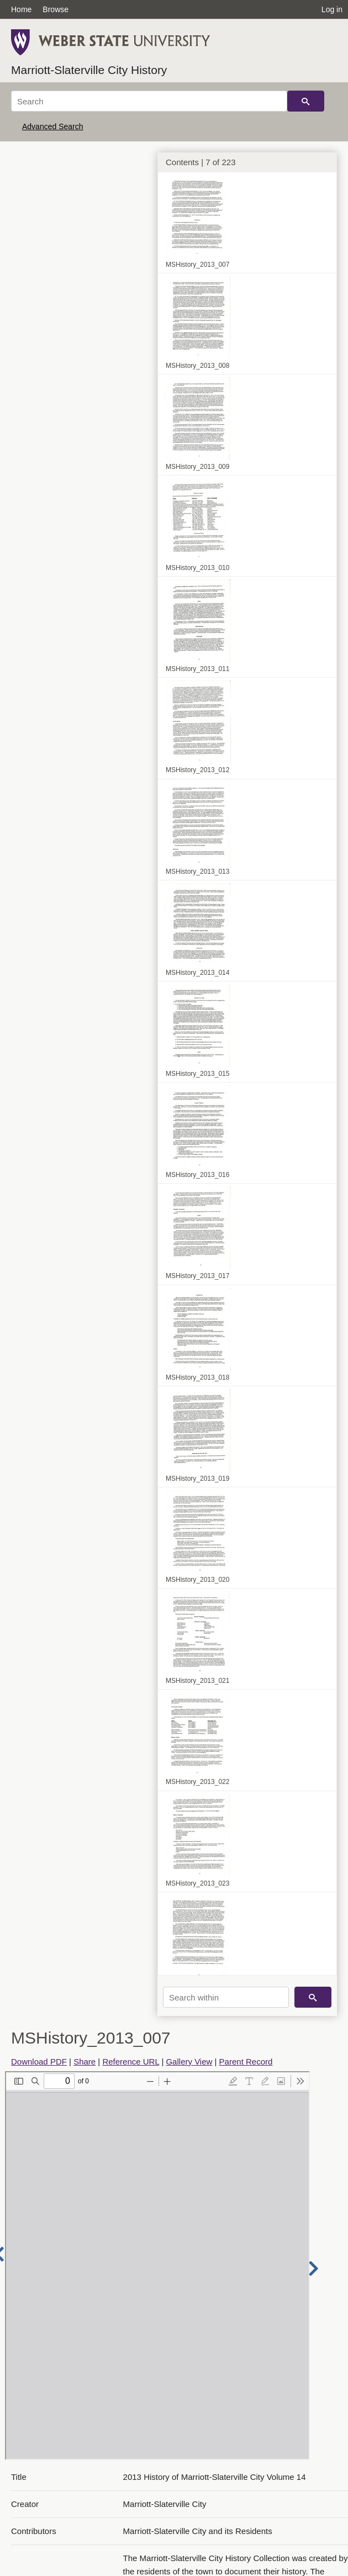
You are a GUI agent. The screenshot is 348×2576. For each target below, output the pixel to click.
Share (84, 2061)
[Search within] (226, 1997)
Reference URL (130, 2061)
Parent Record (246, 2061)
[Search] (149, 101)
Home (21, 9)
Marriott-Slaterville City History (89, 70)
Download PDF (39, 2061)
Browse (55, 9)
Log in (331, 9)
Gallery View (189, 2061)
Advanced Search (52, 126)
